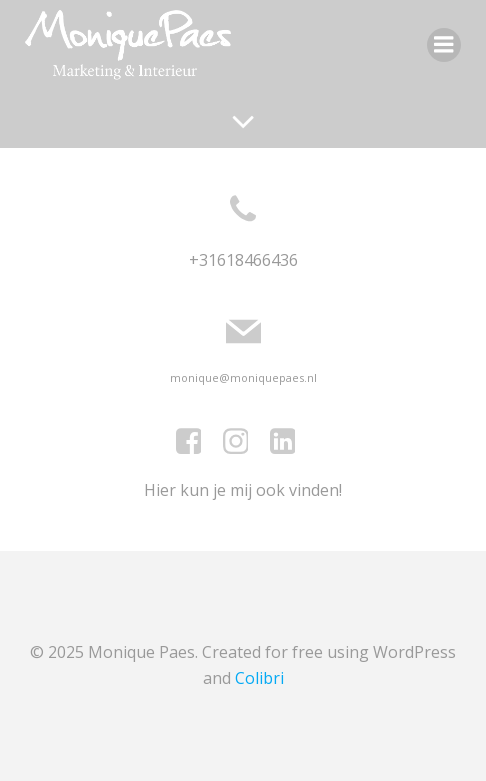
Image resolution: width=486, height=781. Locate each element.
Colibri (259, 678)
